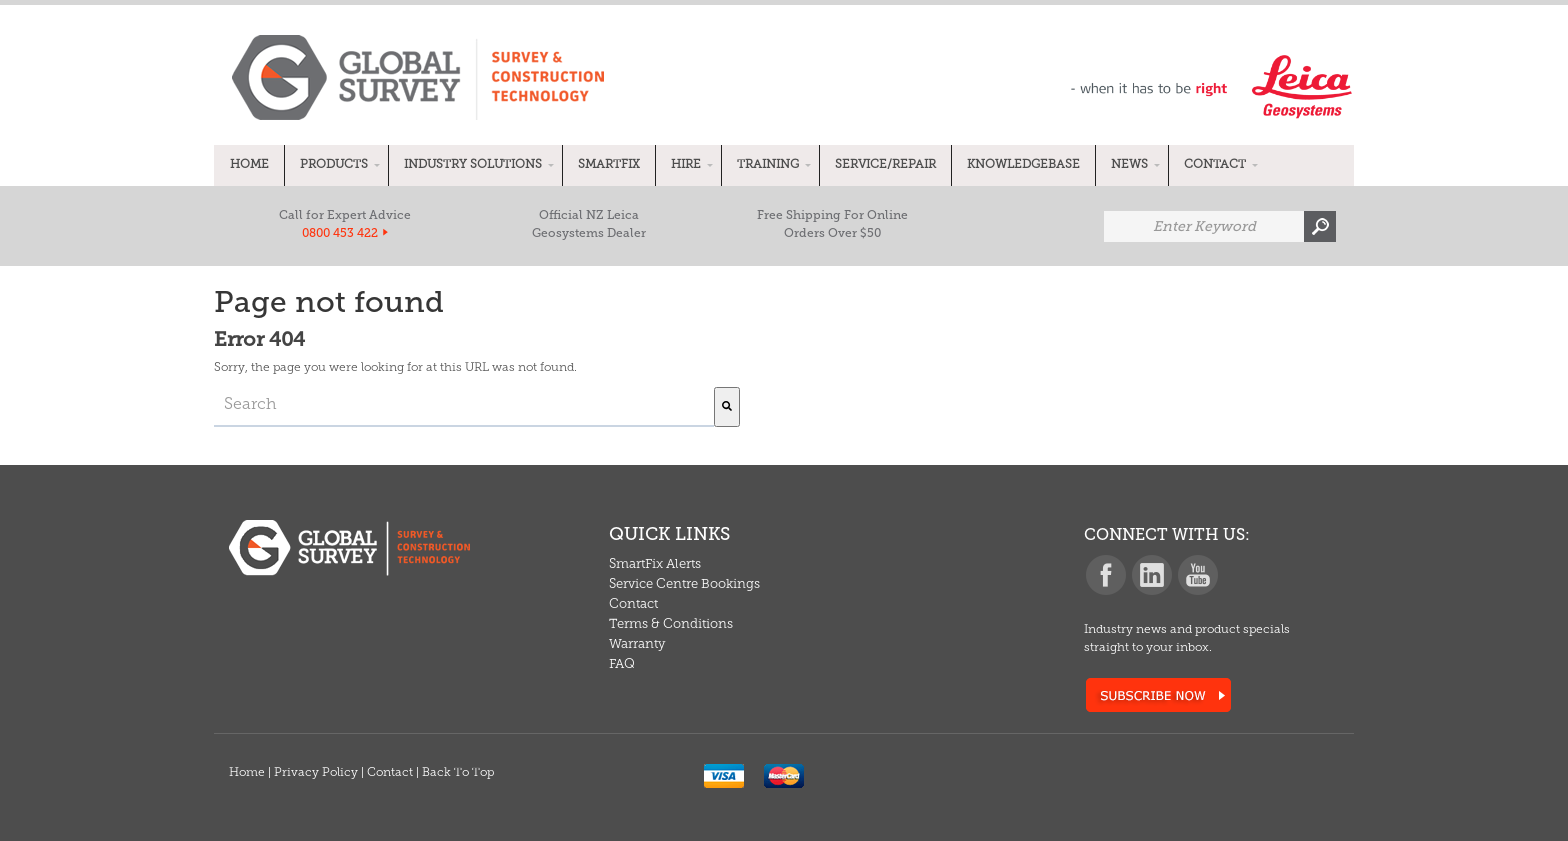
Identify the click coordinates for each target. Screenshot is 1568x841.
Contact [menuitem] (633, 604)
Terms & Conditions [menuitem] (671, 624)
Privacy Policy (316, 773)
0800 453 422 (340, 233)
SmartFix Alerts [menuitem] (655, 564)
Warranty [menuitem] (637, 644)
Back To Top (458, 773)
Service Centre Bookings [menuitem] (684, 584)
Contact (390, 773)
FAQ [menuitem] (622, 664)
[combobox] (464, 407)
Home (247, 773)
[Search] (727, 407)
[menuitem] (249, 165)
